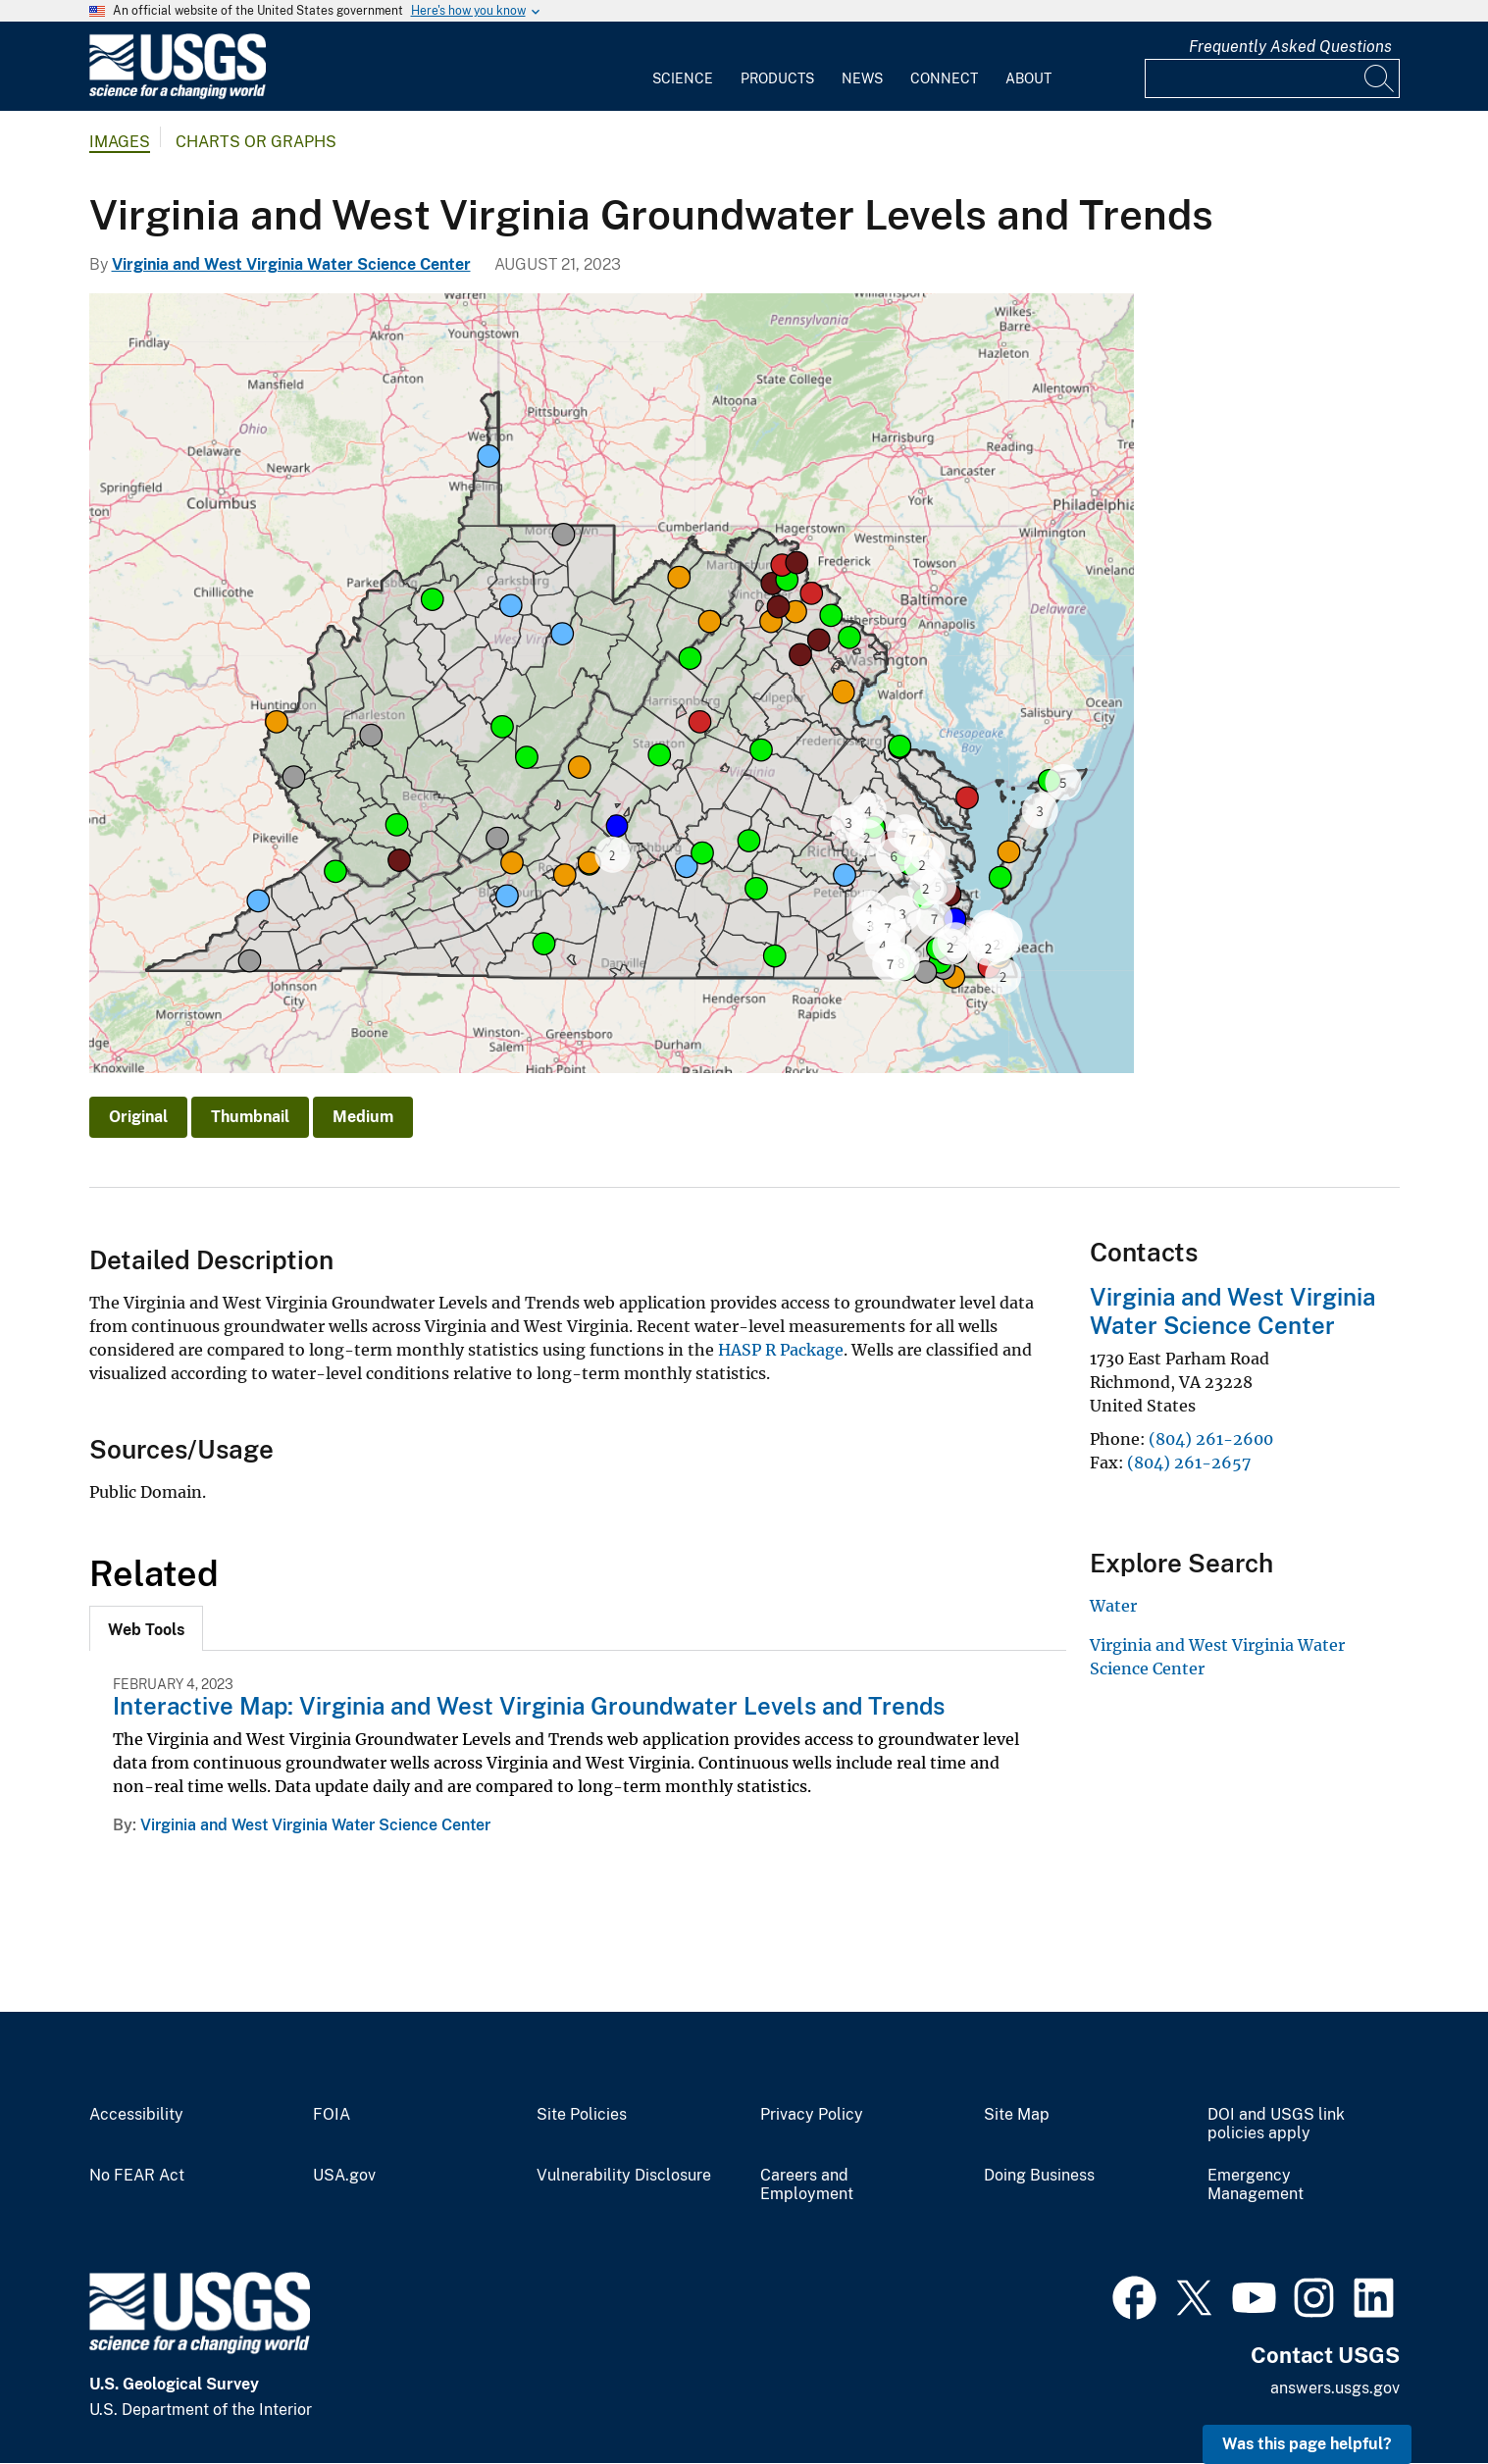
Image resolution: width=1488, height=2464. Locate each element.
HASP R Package (781, 1350)
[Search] (1380, 78)
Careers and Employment (806, 2185)
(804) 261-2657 (1189, 1462)
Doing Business (1039, 2175)
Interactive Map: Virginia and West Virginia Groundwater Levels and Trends (529, 1706)
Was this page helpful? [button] (1307, 2444)
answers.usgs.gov (1335, 2388)
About (1028, 78)
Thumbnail (250, 1116)
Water (1113, 1606)
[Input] (1272, 78)
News (862, 78)
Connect (944, 78)
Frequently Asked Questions (1290, 46)
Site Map (1017, 2115)
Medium (363, 1116)
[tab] (146, 1628)
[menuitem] (683, 66)
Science (682, 78)
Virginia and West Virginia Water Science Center (291, 264)
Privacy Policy (811, 2115)
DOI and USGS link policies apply (1276, 2124)
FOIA (331, 2115)
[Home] (177, 94)
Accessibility (136, 2115)
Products (777, 78)
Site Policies (582, 2115)
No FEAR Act (136, 2175)
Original (138, 1116)
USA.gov (344, 2175)
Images (119, 141)
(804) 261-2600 (1211, 1439)
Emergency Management (1255, 2185)
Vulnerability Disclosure (624, 2175)
